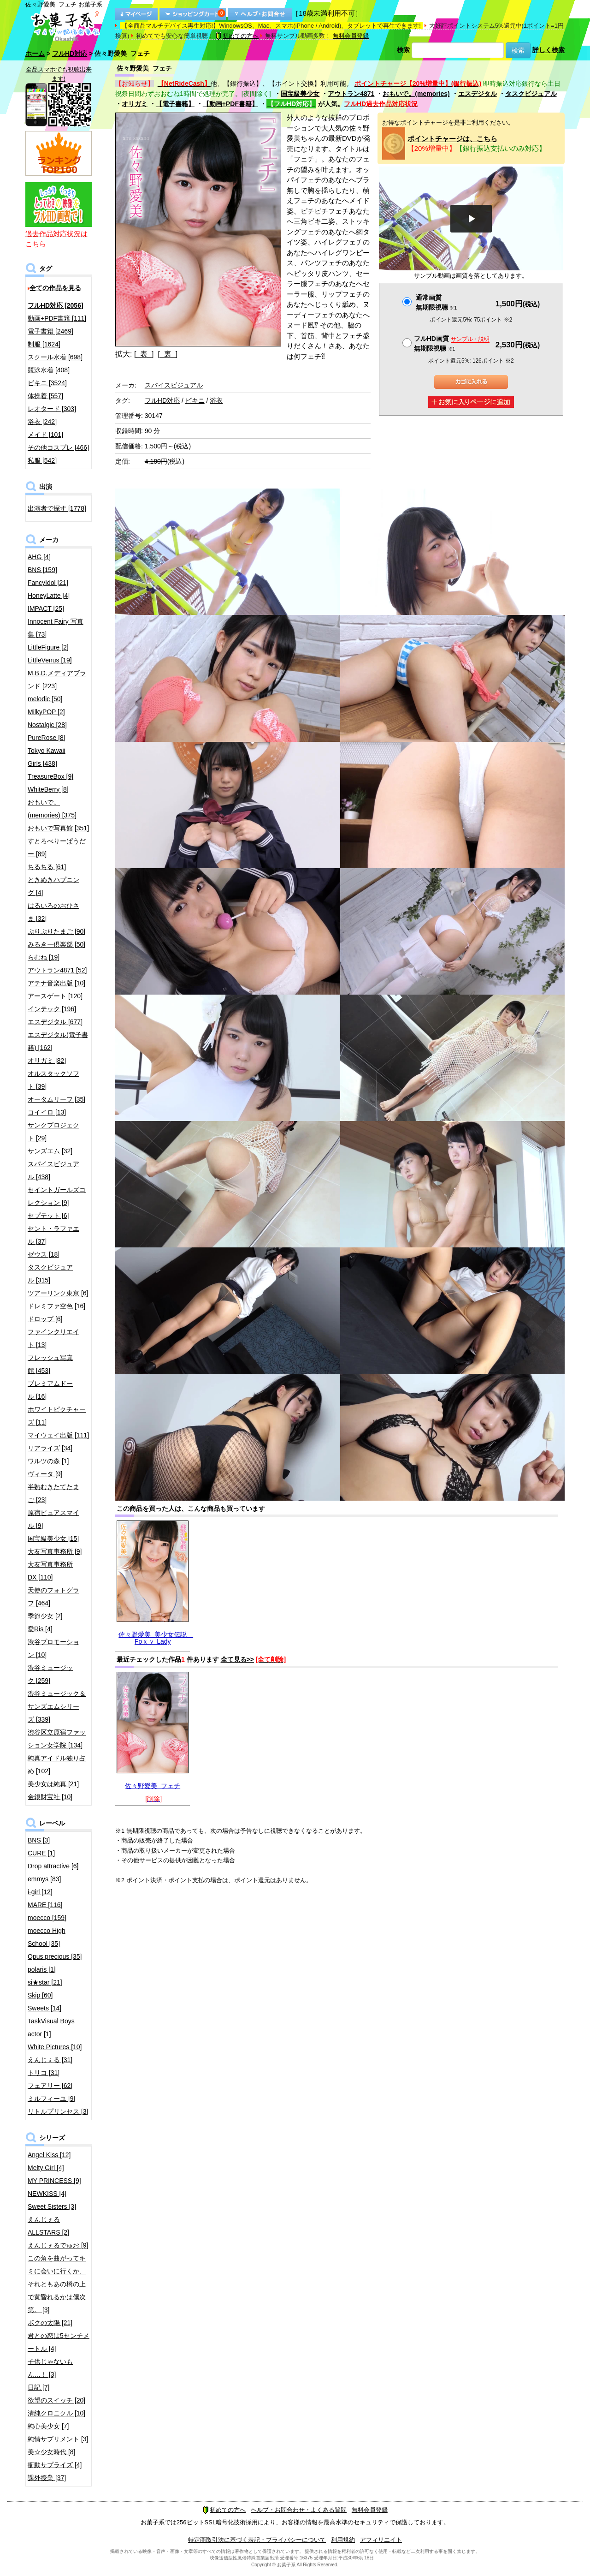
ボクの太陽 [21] (50, 2322)
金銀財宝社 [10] (50, 1797)
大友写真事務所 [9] (55, 1551)
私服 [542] (42, 460)
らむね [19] (43, 957)
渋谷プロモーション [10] (53, 1648)
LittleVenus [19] (50, 660)
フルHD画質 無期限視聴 (452, 343)
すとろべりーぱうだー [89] (57, 847)
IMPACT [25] (46, 608)
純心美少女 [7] (48, 2426)
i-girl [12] (40, 1892)
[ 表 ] (144, 354)
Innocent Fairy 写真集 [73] (55, 628)
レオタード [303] (52, 408)
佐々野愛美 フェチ (152, 1785)
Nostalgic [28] (47, 724)
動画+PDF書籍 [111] (57, 318)
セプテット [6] (48, 1215)
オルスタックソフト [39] (53, 1080)
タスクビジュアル (531, 93)
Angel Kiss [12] (49, 2155)
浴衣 (216, 400)
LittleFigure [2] (48, 647)
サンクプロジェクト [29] (53, 1131)
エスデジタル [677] (55, 1022)
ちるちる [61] (47, 867)
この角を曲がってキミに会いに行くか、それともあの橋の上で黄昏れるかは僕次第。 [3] (57, 2284)
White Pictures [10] (55, 2047)
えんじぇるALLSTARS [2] (48, 2226)
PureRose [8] (46, 737)
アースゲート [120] (55, 996)
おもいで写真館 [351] (58, 828)
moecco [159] (47, 1917)
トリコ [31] (43, 2072)
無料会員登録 (351, 35)
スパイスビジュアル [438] (53, 1170)
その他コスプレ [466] (58, 447)
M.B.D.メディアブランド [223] (57, 679)
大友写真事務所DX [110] (50, 1571)
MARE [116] (45, 1904)
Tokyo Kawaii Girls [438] (46, 757)
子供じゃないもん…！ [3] (50, 2368)
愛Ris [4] (40, 1629)
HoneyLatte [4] (49, 595)
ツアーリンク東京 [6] (58, 1293)
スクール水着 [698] (55, 357)
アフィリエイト (381, 2539)
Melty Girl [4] (46, 2167)
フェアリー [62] (50, 2085)
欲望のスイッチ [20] (56, 2400)
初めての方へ (237, 35)
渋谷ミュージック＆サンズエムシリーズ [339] (57, 1706)
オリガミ (135, 103)
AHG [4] (39, 557)
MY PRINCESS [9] (54, 2180)
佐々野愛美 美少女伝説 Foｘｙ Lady (155, 1638)
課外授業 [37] (47, 2477)
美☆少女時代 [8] (51, 2452)
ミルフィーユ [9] (51, 2098)
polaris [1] (42, 1969)
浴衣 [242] (42, 421)
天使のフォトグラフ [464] (53, 1596)
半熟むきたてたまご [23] (53, 1493)
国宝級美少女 (300, 93)
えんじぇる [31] (50, 2059)
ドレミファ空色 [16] (56, 1306)
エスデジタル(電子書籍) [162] (58, 1041)
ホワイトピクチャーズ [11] (57, 1416)
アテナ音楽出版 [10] (56, 983)
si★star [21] (45, 1982)
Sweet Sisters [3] (52, 2206)
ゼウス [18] (43, 1254)
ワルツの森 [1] (48, 1461)
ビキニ (195, 400)
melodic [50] (45, 699)
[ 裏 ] (167, 354)
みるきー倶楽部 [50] (56, 944)
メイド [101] (45, 434)
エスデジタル (477, 93)
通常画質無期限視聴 (436, 302)
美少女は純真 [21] (53, 1784)
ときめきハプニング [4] (53, 886)
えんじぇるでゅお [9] (58, 2245)
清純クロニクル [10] (56, 2413)
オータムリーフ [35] (56, 1099)
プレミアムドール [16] (50, 1390)
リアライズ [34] (50, 1448)
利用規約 (343, 2539)
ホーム (35, 53)
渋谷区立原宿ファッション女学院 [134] (57, 1739)
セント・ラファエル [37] (53, 1235)
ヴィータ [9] (45, 1474)
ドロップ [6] (45, 1319)
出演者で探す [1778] (57, 508)
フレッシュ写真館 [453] (50, 1364)
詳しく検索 (548, 50)
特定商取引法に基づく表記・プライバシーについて (257, 2539)
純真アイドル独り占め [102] (57, 1764)
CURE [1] (41, 1853)
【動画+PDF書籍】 (230, 103)
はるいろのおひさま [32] (53, 912)
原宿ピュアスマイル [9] (53, 1519)
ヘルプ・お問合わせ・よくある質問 (299, 2509)
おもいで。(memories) (416, 93)
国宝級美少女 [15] (53, 1538)
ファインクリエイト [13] (53, 1338)
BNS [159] (42, 569)
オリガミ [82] (47, 1060)
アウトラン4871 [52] (57, 970)
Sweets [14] (44, 2008)
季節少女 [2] (45, 1616)
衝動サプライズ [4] (55, 2465)
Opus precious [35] (55, 1956)
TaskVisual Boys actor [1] (51, 2027)
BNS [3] (39, 1840)
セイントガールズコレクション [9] (57, 1196)
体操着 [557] (45, 396)
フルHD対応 (69, 53)
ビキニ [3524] (47, 383)
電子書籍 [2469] (50, 331)
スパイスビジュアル (174, 385)
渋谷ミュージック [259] (50, 1674)
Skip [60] (40, 1995)
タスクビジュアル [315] (50, 1274)
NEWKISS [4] (47, 2193)
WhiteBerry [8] (48, 789)
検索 (403, 50)
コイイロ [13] (47, 1112)
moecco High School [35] (46, 1937)
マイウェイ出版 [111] (58, 1435)
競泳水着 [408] (49, 370)
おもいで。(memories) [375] (52, 809)
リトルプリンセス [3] (58, 2111)
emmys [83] (44, 1879)
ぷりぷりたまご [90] (56, 931)
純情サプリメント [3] (58, 2439)
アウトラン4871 (351, 93)
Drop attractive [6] (53, 1866)
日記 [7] (38, 2387)
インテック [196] (52, 1009)
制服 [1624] (44, 344)
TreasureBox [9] (50, 776)
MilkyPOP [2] (46, 712)
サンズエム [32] (50, 1151)
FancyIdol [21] (48, 582)
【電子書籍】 (175, 103)
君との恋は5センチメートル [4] (58, 2342)
